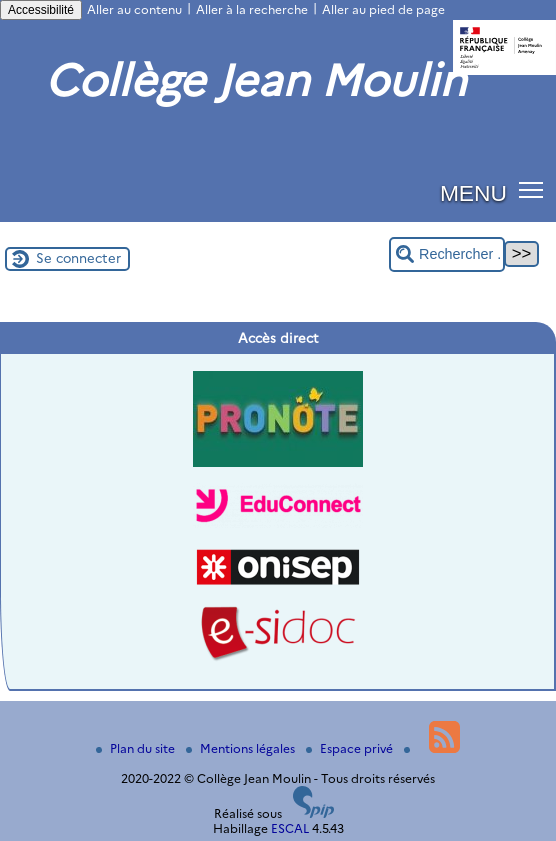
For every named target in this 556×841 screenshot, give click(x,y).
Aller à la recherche (252, 9)
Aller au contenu (134, 9)
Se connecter (78, 258)
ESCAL (290, 828)
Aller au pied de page (383, 9)
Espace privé (351, 748)
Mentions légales (242, 748)
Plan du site (137, 748)
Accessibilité (41, 10)
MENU (473, 193)
